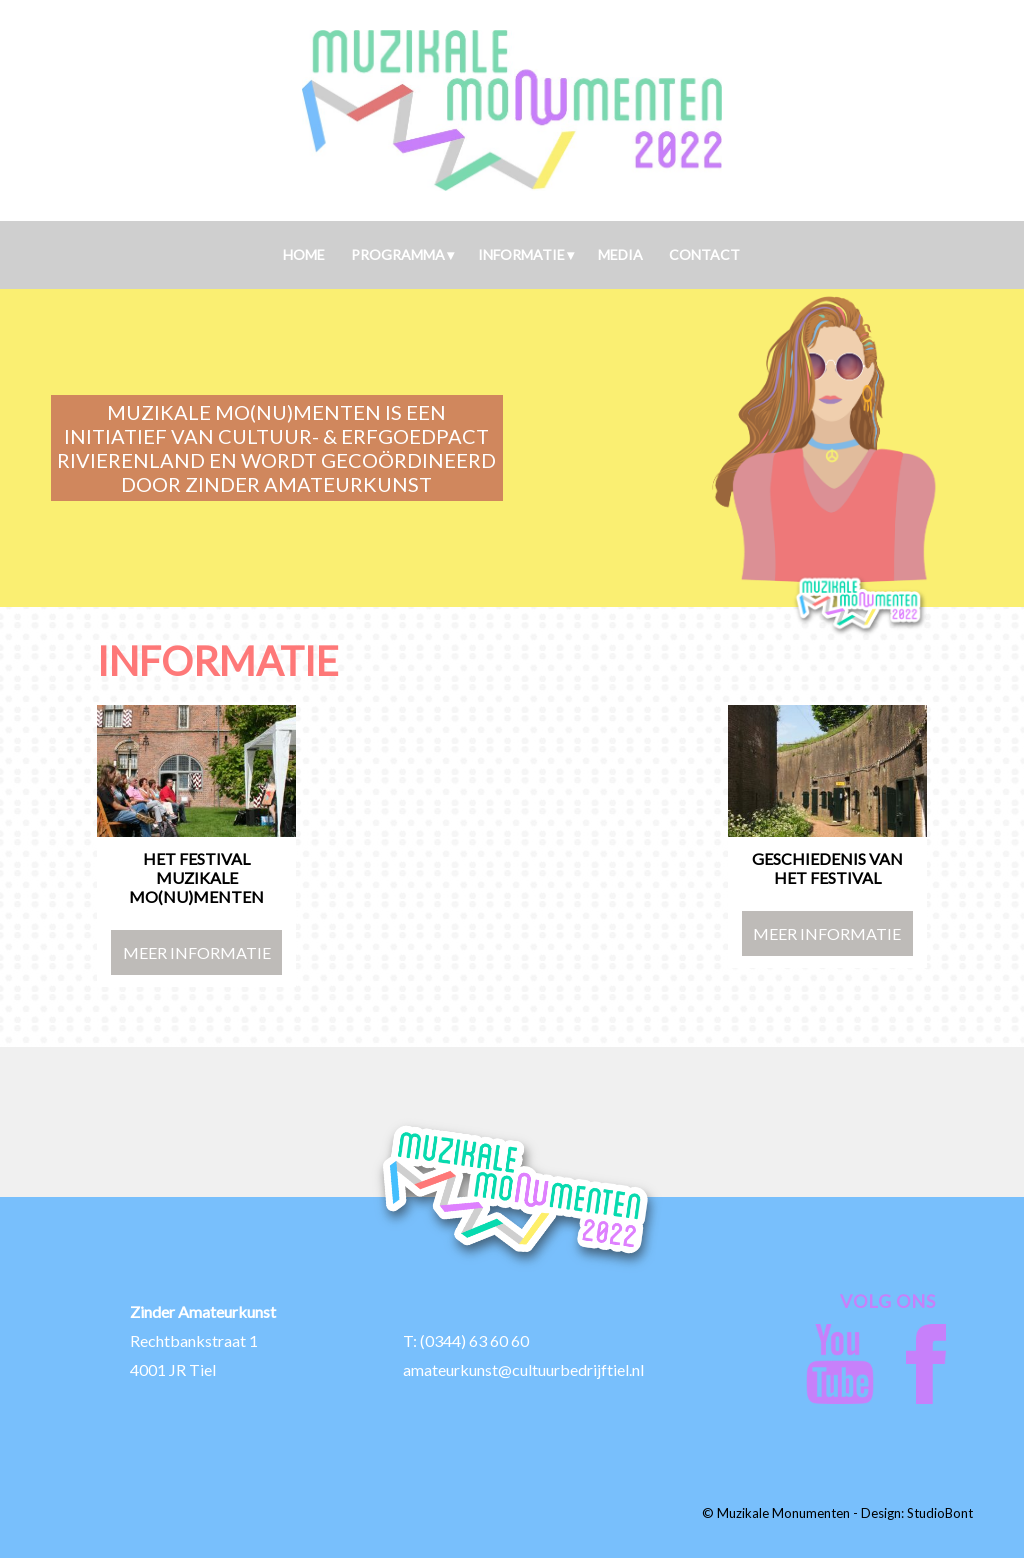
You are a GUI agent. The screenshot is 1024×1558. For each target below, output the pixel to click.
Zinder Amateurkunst (203, 1311)
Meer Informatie (197, 952)
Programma (398, 254)
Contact (704, 254)
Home (304, 254)
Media (620, 254)
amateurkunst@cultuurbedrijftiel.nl (523, 1369)
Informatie (521, 254)
